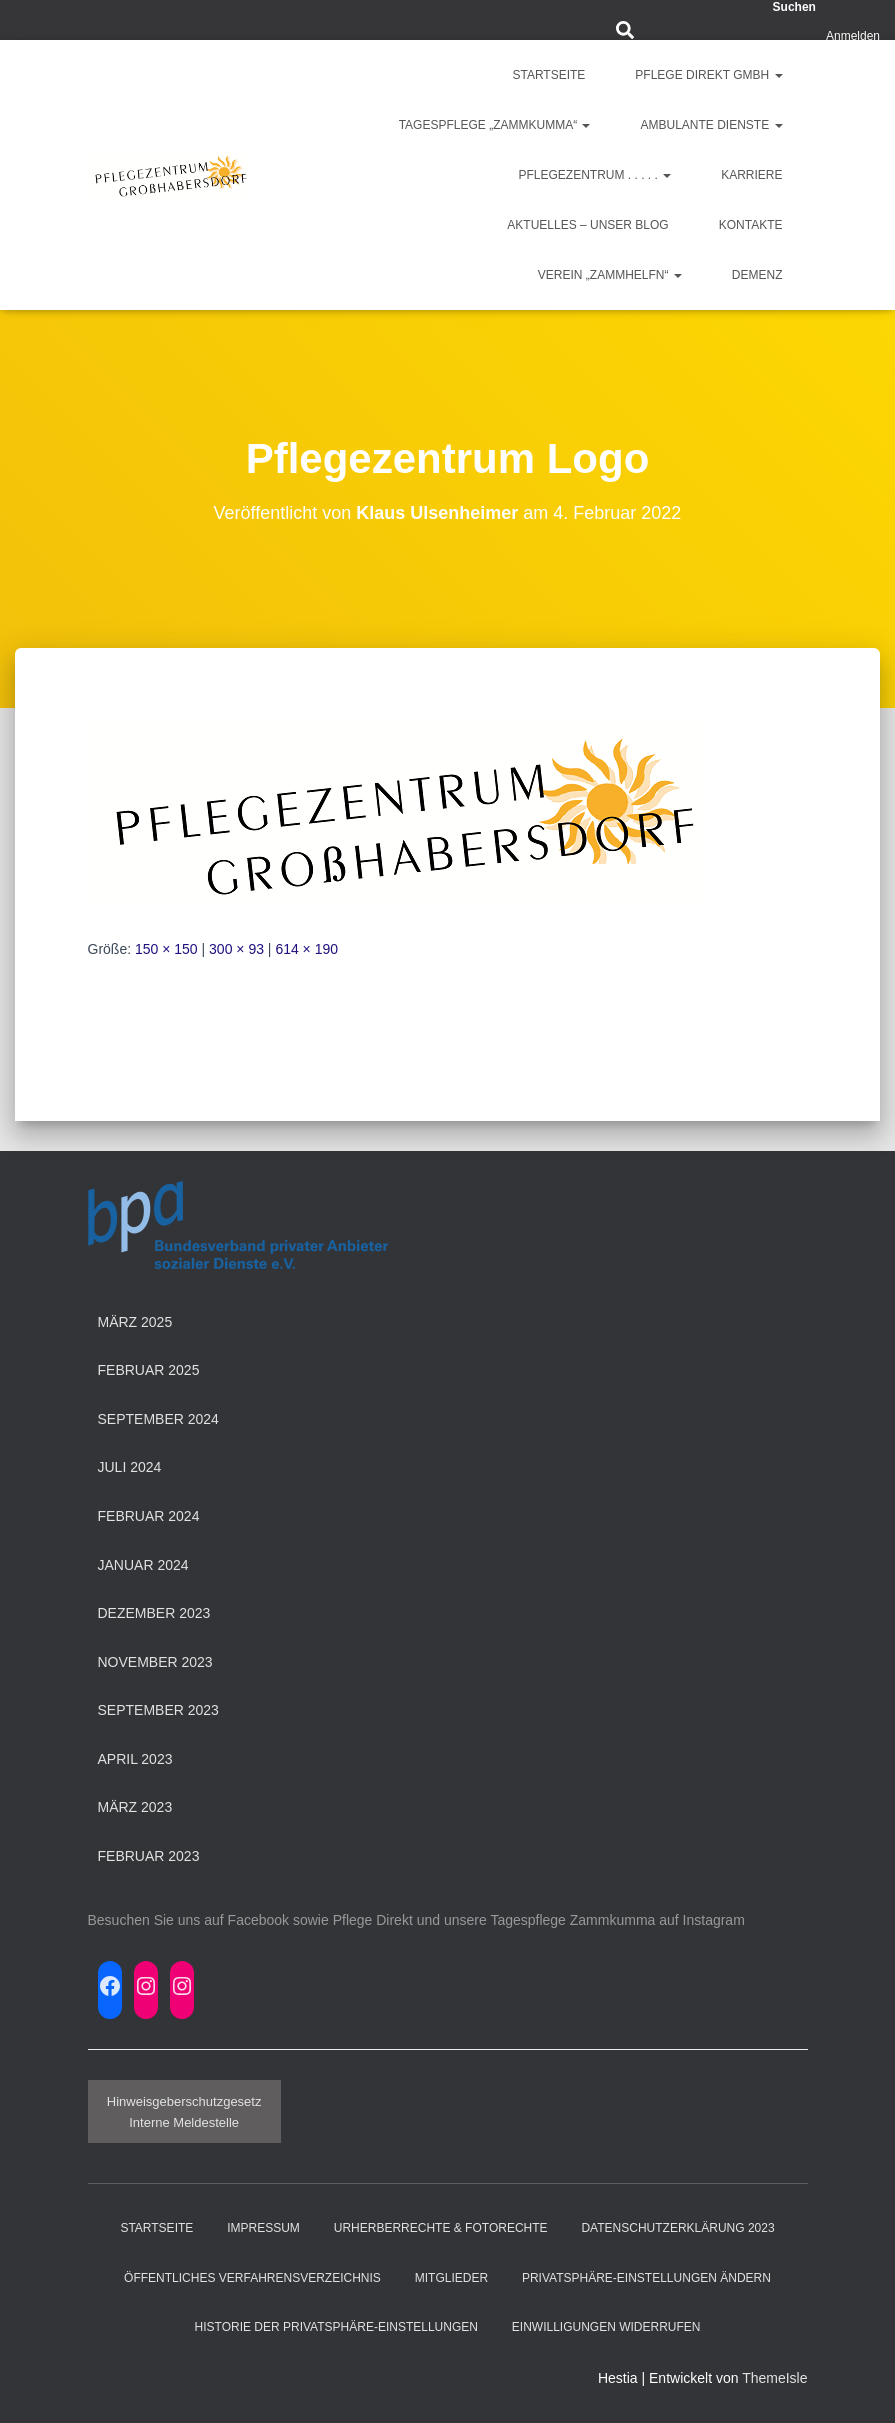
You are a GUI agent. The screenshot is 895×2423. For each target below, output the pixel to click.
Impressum (263, 2228)
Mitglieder (451, 2278)
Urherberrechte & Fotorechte (441, 2228)
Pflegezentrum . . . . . (594, 175)
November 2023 (155, 1662)
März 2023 (135, 1807)
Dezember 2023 (154, 1613)
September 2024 (158, 1419)
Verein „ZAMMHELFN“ (610, 275)
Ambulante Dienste (711, 125)
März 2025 (135, 1322)
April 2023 (135, 1759)
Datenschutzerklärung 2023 (677, 2228)
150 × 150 (166, 949)
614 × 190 (306, 949)
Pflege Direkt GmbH (708, 75)
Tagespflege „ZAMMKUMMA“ (495, 125)
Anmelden (853, 36)
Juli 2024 (130, 1467)
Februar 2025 (149, 1370)
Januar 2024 (143, 1565)
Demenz (757, 275)
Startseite (548, 75)
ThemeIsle (774, 2378)
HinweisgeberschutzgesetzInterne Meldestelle (184, 2112)
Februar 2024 (149, 1516)
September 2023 (158, 1710)
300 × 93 (236, 949)
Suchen (794, 7)
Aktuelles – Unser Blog (587, 225)
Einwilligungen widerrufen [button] (606, 2327)
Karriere (751, 175)
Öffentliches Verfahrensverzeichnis (252, 2278)
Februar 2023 (149, 1856)
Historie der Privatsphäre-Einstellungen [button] (336, 2327)
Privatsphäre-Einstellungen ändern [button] (646, 2278)
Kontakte (751, 225)
